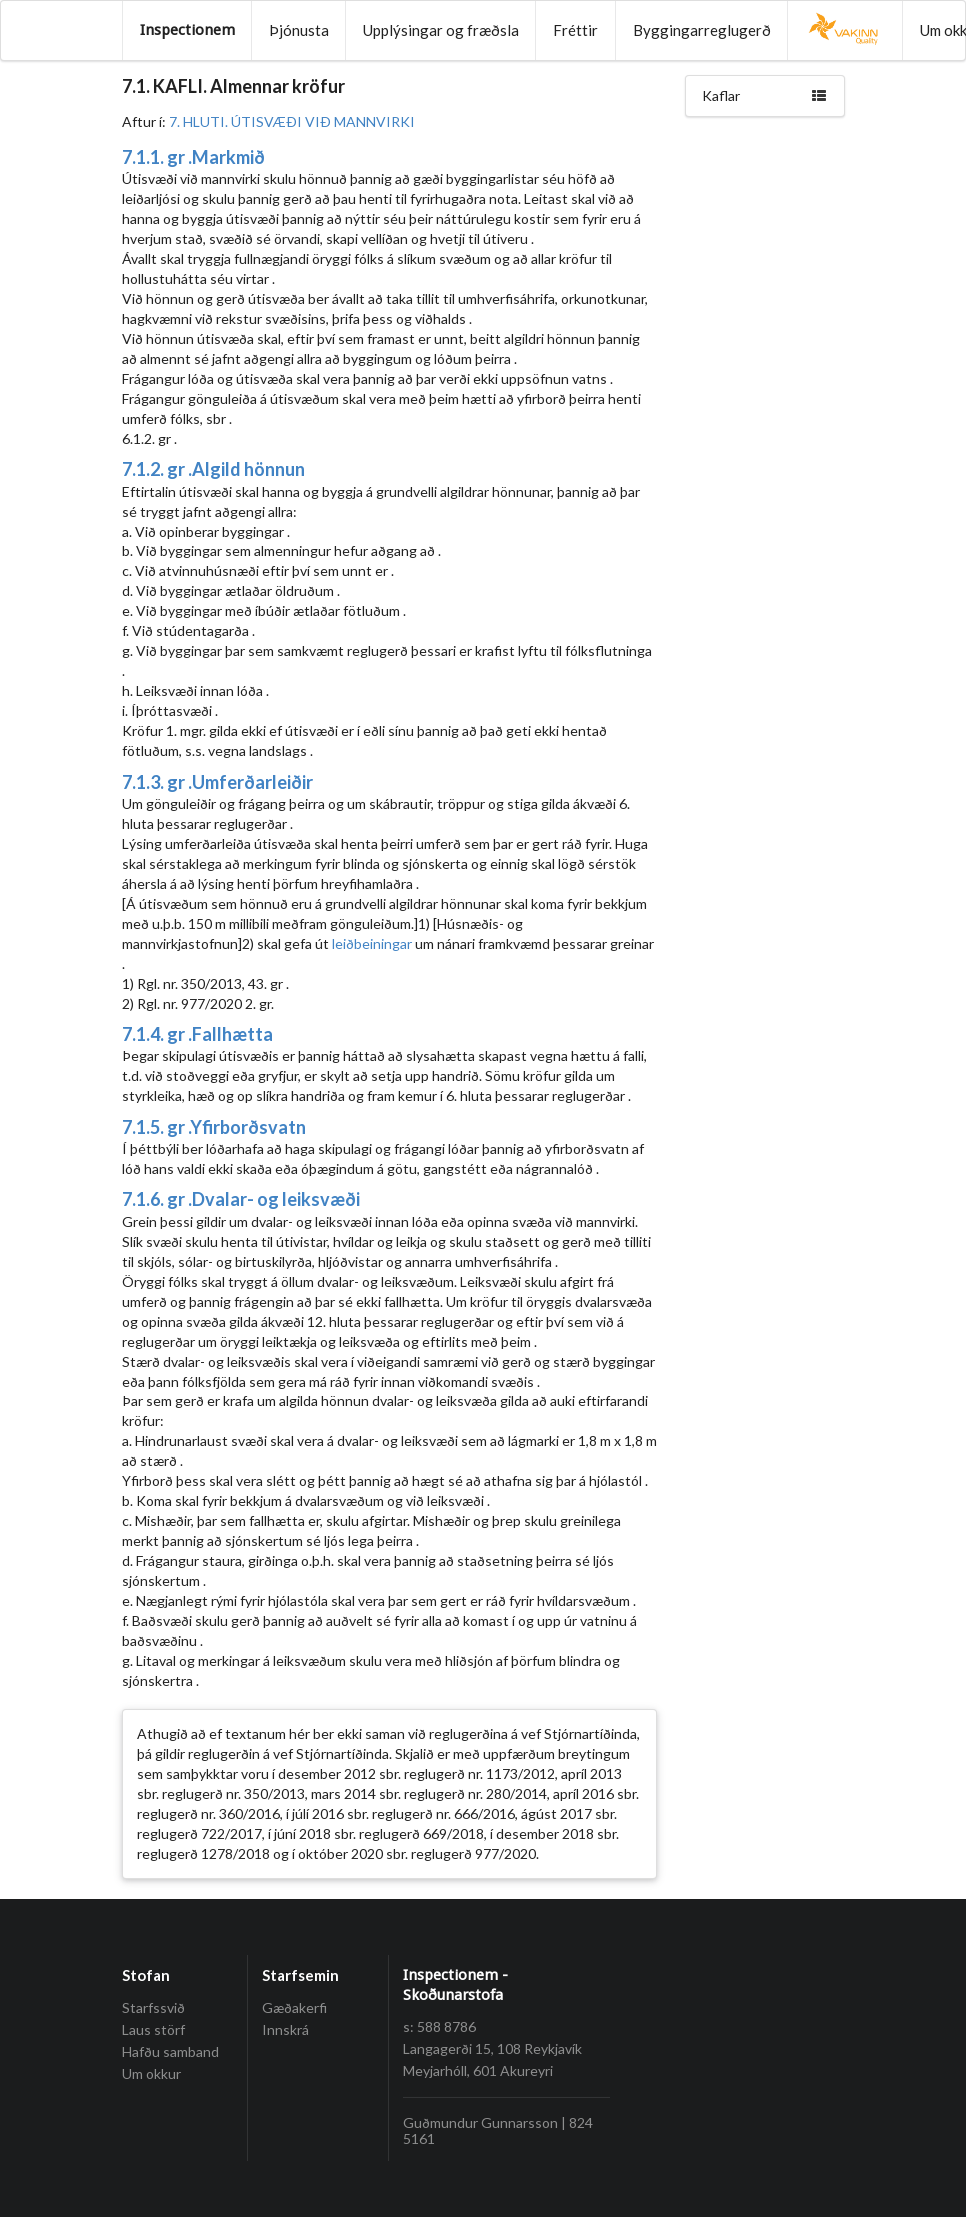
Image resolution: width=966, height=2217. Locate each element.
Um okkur (151, 2073)
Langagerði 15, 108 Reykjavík (492, 2048)
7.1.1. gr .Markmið (193, 157)
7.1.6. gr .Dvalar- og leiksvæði (241, 1199)
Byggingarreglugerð (702, 30)
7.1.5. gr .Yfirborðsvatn (214, 1127)
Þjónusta (299, 30)
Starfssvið (153, 2008)
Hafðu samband (170, 2051)
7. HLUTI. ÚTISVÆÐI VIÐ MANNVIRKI (292, 121)
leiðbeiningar (372, 943)
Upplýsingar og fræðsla (441, 30)
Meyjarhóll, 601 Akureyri (478, 2070)
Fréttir (575, 30)
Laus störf (153, 2029)
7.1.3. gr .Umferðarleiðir (217, 782)
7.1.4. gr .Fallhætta (197, 1034)
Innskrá (285, 2029)
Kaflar (765, 95)
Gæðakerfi (294, 2008)
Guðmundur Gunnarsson (480, 2122)
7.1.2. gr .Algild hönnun (213, 469)
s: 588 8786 (439, 2026)
